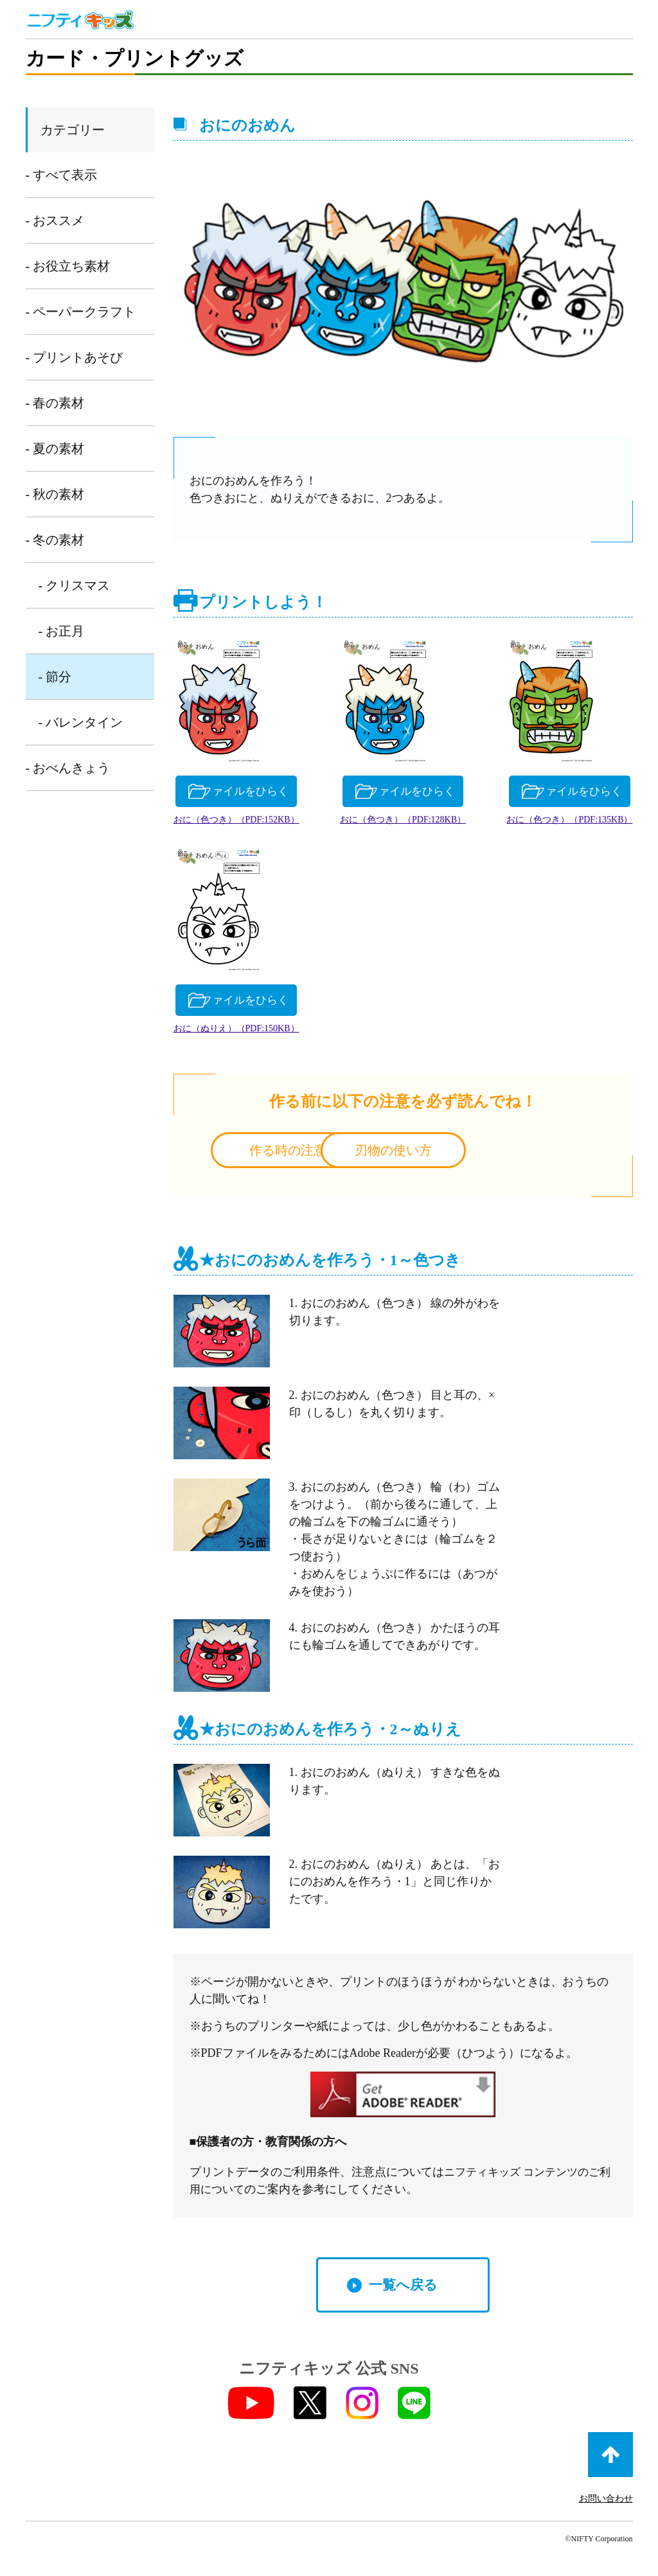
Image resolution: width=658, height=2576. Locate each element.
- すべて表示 (62, 175)
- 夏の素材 (55, 448)
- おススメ (55, 220)
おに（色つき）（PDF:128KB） (555, 822)
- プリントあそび (74, 357)
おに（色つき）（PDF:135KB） (250, 1033)
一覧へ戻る (403, 2291)
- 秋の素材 (55, 494)
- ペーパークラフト (81, 312)
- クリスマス (75, 585)
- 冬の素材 (55, 540)
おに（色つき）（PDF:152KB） (250, 822)
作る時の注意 (299, 1155)
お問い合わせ (606, 2504)
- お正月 (62, 631)
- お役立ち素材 (68, 266)
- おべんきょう (68, 768)
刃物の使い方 (505, 1155)
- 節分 (55, 677)
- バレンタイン (81, 722)
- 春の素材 (55, 403)
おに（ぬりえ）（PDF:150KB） (555, 1033)
